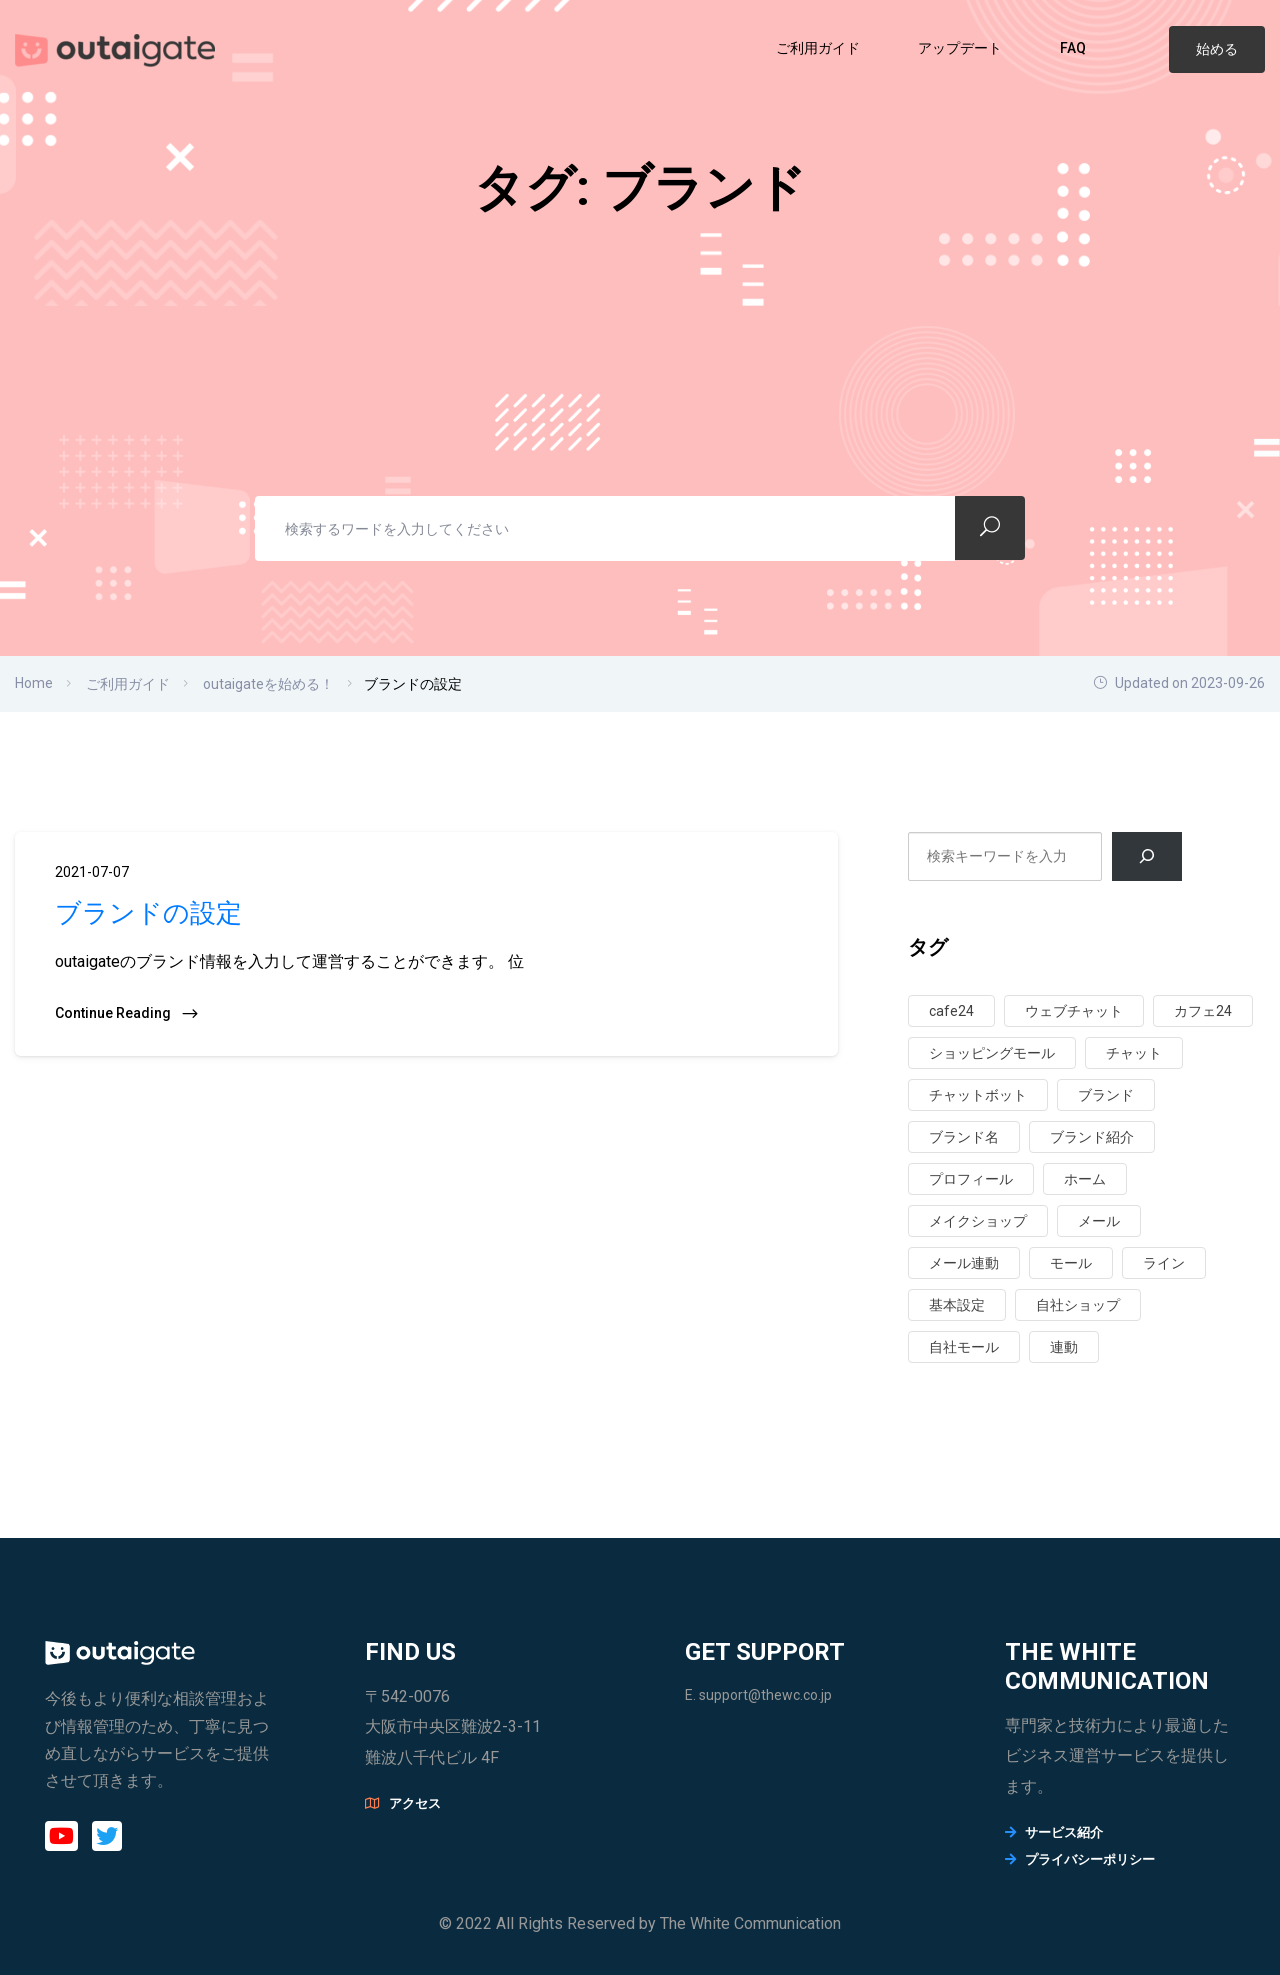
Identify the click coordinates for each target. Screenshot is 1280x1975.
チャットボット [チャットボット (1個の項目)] (978, 1095)
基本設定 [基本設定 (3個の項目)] (957, 1305)
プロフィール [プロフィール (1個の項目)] (971, 1179)
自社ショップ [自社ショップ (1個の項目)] (1078, 1305)
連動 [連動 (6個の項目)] (1064, 1347)
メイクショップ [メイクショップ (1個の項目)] (978, 1221)
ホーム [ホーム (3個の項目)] (1085, 1179)
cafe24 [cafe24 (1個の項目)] (951, 1011)
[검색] (1147, 856)
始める (1217, 49)
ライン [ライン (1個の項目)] (1164, 1263)
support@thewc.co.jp (765, 1695)
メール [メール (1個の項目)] (1099, 1221)
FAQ (1074, 48)
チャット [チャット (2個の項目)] (1134, 1053)
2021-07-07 (92, 872)
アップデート (961, 48)
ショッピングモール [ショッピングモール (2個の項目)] (992, 1053)
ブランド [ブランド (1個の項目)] (1106, 1095)
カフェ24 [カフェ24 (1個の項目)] (1203, 1011)
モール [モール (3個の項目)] (1071, 1263)
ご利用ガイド (819, 48)
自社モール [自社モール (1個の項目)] (964, 1347)
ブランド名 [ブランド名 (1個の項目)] (964, 1137)
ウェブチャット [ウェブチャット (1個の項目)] (1074, 1011)
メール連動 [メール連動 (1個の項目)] (964, 1263)
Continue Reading (127, 1014)
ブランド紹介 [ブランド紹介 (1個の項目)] (1092, 1137)
